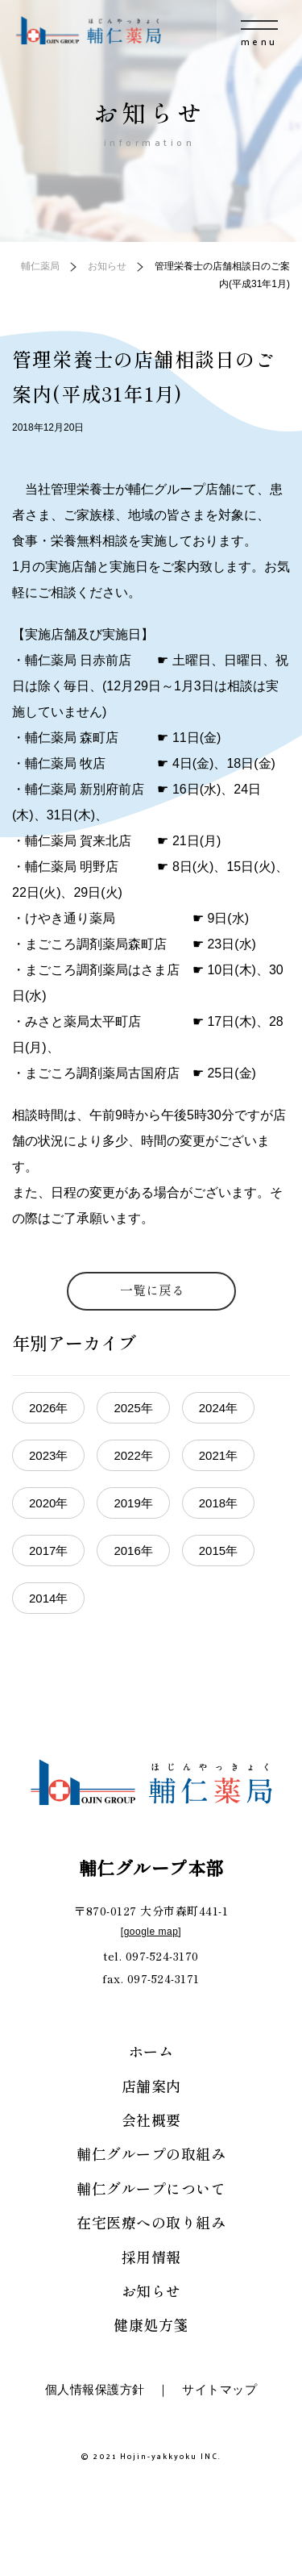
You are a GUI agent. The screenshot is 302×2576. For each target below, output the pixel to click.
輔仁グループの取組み (151, 2153)
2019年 (133, 1503)
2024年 (218, 1408)
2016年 (133, 1550)
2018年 (218, 1503)
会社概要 (151, 2119)
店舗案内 (151, 2085)
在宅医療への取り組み (151, 2221)
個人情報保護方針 (95, 2389)
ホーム (151, 2050)
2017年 (48, 1550)
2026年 (48, 1408)
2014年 (48, 1598)
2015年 (218, 1550)
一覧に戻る (152, 1289)
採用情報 (151, 2256)
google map (151, 1931)
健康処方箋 (151, 2324)
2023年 (48, 1455)
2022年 (133, 1455)
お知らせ (151, 2290)
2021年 (218, 1455)
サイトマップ (219, 2389)
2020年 (48, 1503)
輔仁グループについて (151, 2188)
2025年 (133, 1408)
